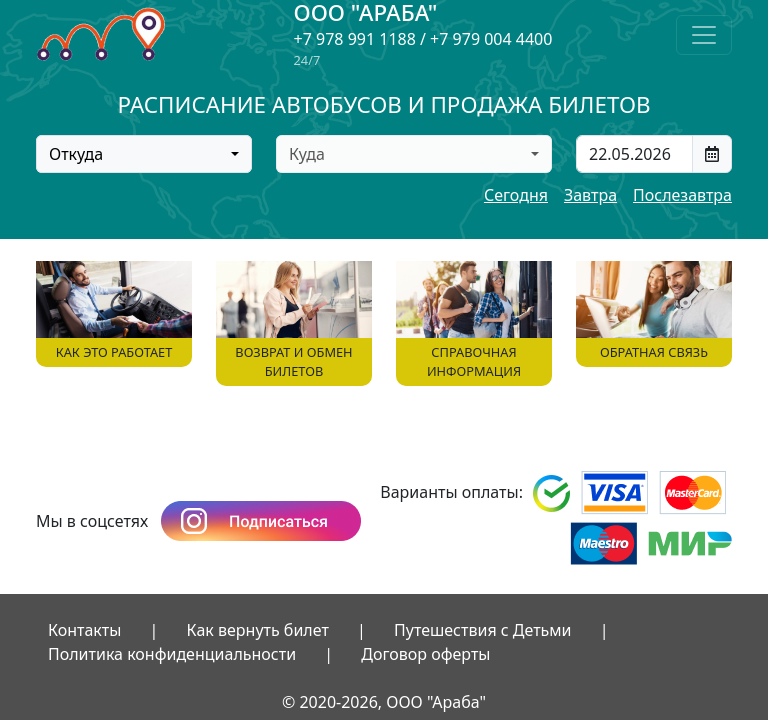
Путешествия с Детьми (483, 630)
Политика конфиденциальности (172, 654)
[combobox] (144, 154)
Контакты (84, 630)
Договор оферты (425, 654)
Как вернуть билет (258, 630)
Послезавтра (682, 195)
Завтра (590, 195)
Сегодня (516, 195)
